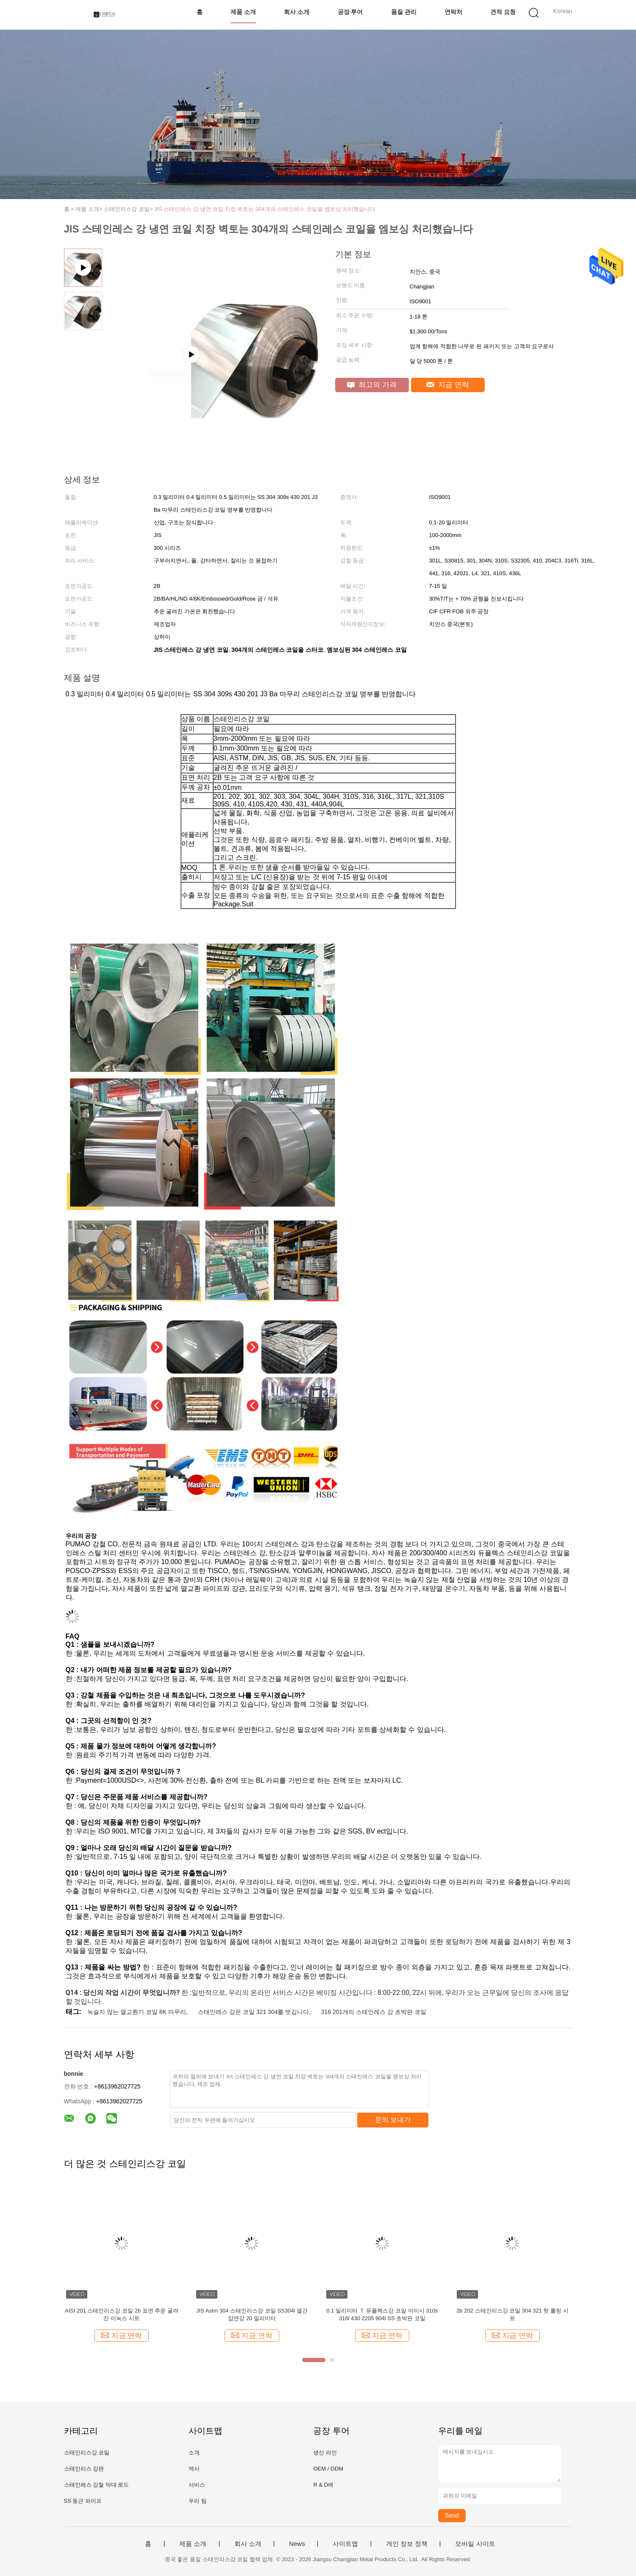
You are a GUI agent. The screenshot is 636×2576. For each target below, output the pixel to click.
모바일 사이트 (475, 2544)
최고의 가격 (372, 385)
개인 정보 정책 (407, 2544)
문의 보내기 (393, 2119)
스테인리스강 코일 (87, 2452)
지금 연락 (447, 385)
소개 (194, 2452)
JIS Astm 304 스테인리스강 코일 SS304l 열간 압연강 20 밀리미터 (252, 2314)
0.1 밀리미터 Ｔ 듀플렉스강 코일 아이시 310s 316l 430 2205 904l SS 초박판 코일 (382, 2314)
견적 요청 (503, 11)
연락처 (453, 11)
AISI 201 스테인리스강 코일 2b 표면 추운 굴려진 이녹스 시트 (121, 2314)
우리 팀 (198, 2501)
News (297, 2544)
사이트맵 (345, 2544)
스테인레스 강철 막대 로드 (96, 2485)
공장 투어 (350, 11)
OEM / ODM (328, 2468)
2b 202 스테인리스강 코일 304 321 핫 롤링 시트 (512, 2314)
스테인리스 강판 (84, 2468)
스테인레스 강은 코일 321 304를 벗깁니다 (253, 2011)
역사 (194, 2468)
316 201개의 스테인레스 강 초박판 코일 (373, 2011)
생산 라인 (325, 2452)
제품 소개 (243, 11)
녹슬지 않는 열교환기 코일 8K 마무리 (136, 2011)
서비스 (197, 2485)
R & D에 (323, 2485)
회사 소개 (296, 11)
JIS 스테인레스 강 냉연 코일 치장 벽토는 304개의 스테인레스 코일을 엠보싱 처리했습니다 (264, 209)
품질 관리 (404, 11)
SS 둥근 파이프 (83, 2501)
